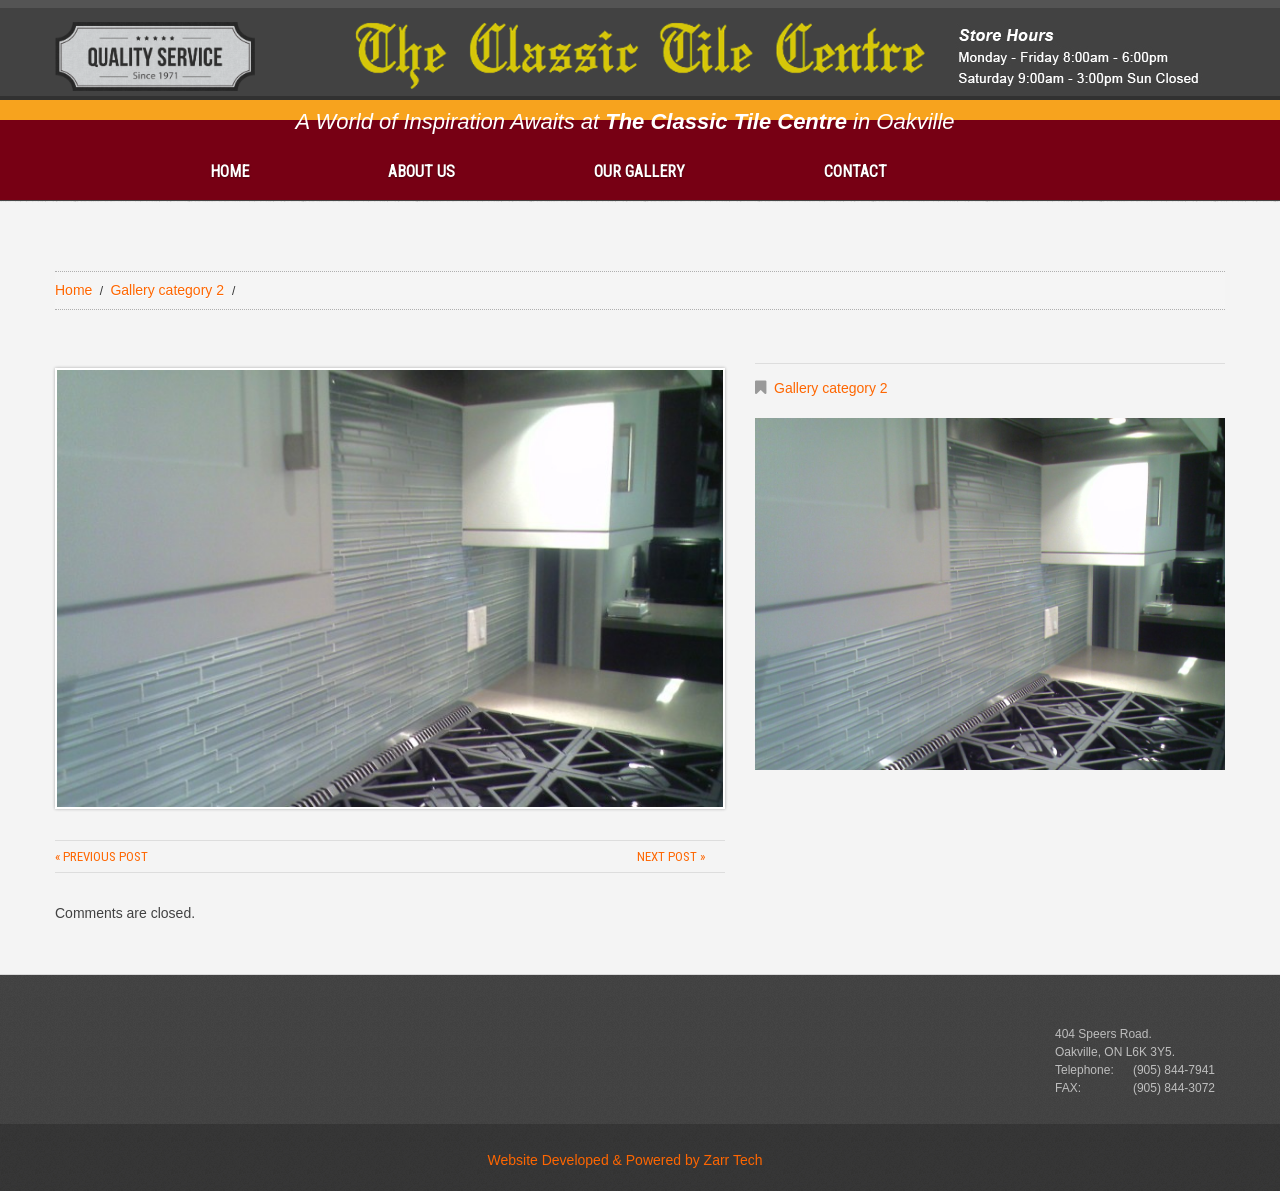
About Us (421, 171)
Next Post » (671, 856)
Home (229, 171)
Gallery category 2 (167, 290)
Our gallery (639, 171)
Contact (855, 171)
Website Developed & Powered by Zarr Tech (625, 1160)
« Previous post (101, 856)
